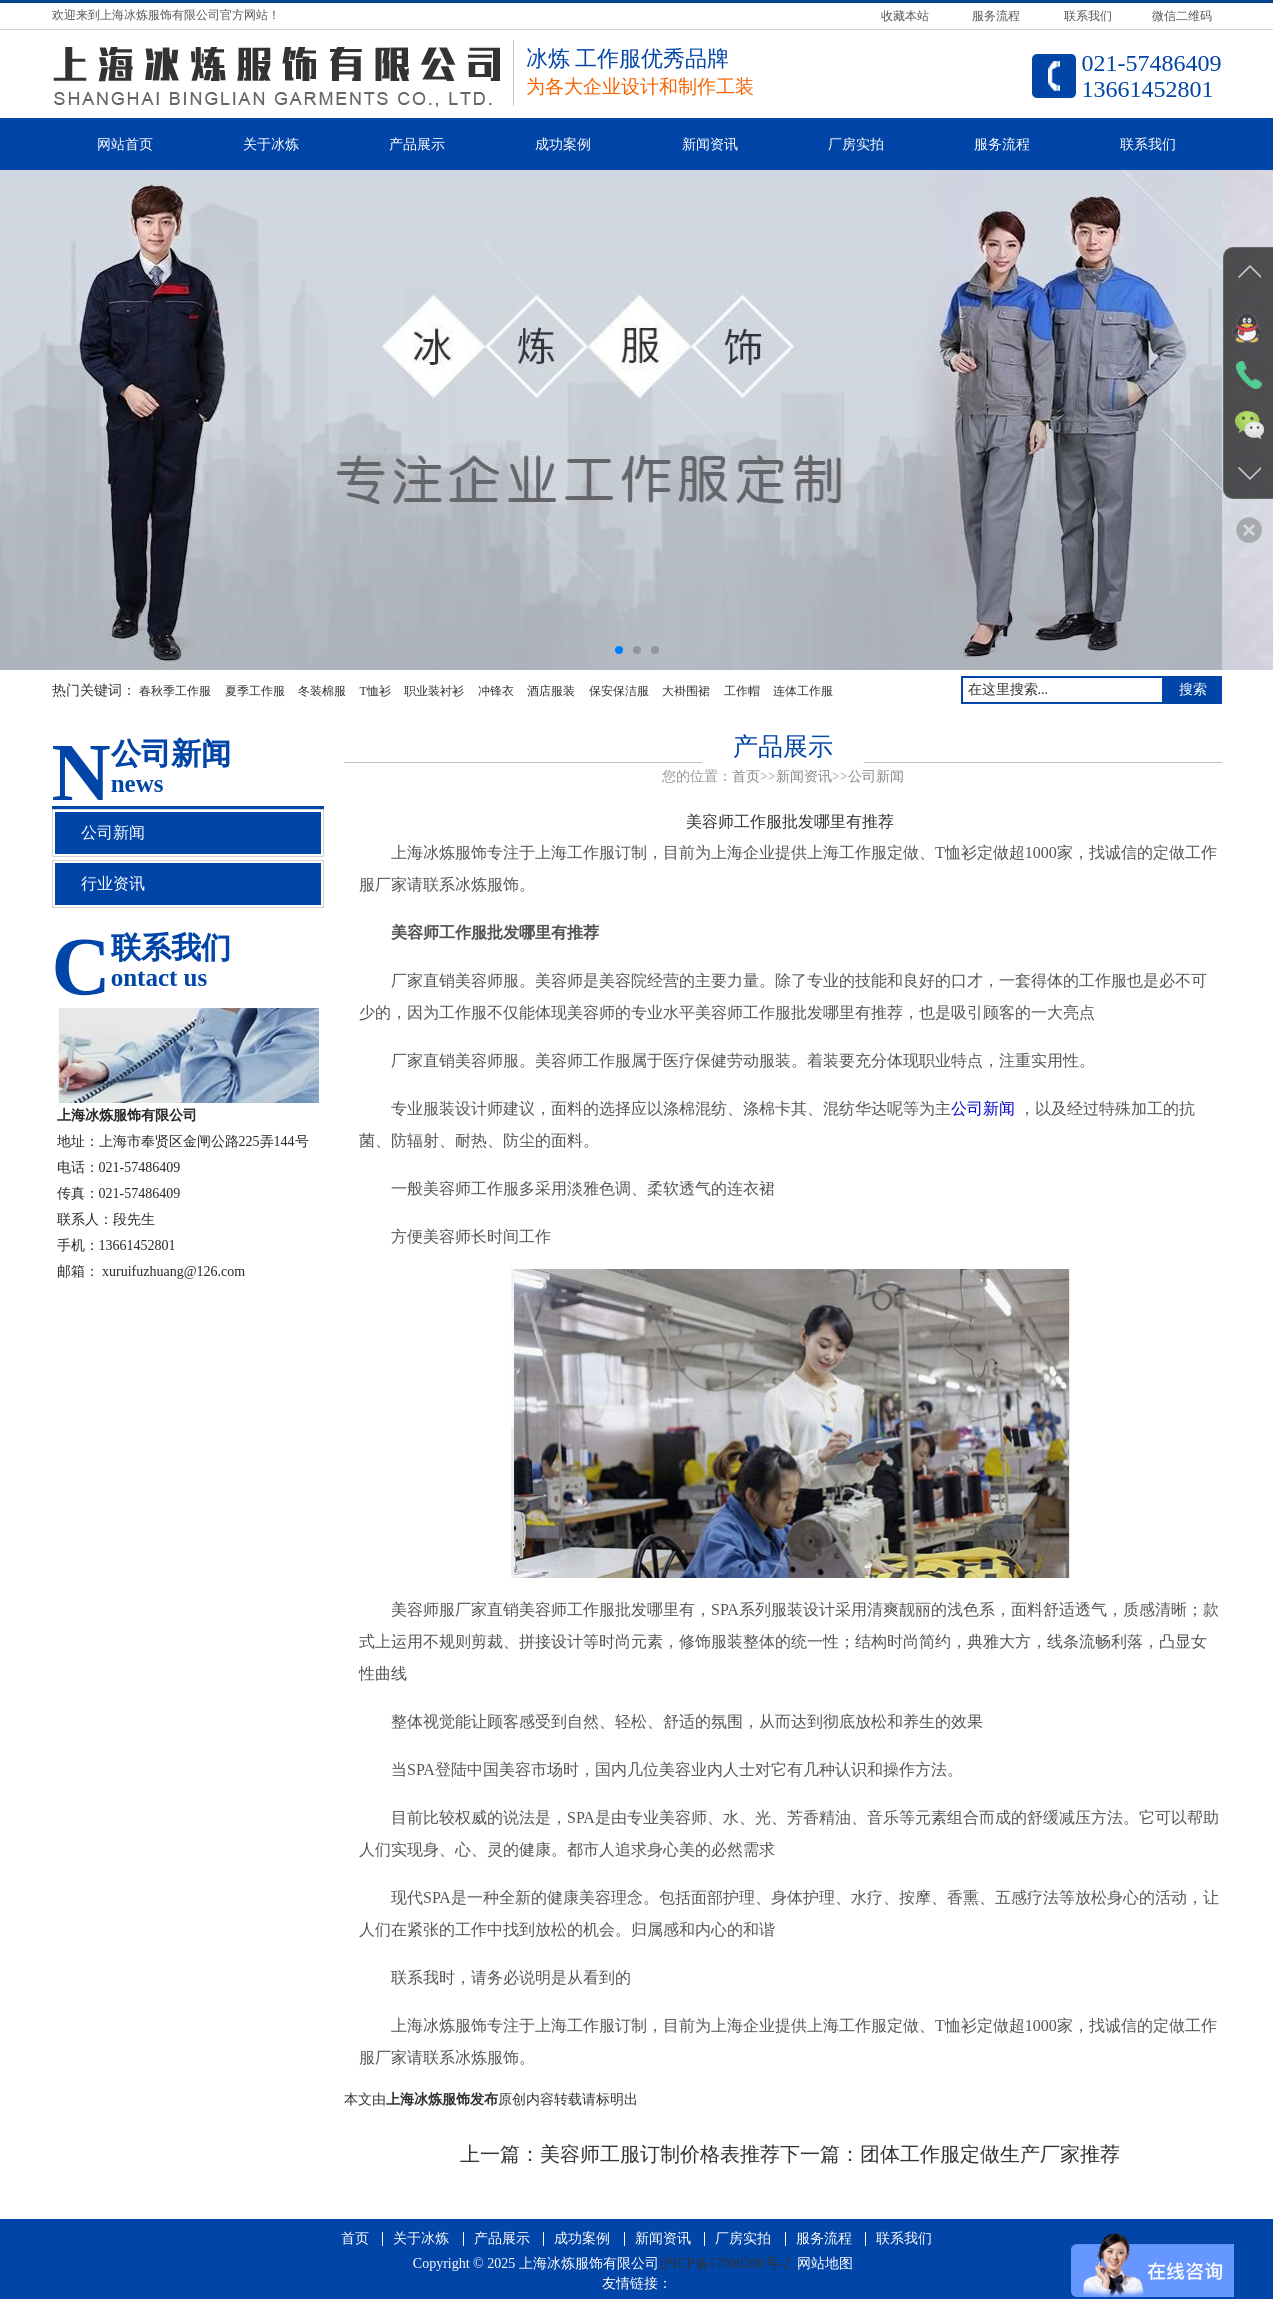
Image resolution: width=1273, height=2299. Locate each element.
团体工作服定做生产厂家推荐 (990, 2154)
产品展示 (417, 144)
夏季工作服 (255, 691)
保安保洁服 (619, 691)
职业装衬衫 (434, 691)
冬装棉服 (322, 691)
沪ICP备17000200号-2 (724, 2263)
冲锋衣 (496, 691)
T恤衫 (375, 691)
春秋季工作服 (175, 691)
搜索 (1193, 689)
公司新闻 (876, 776)
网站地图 (825, 2263)
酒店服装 (551, 691)
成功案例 (563, 144)
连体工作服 (803, 691)
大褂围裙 (686, 691)
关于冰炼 (271, 144)
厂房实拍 (856, 144)
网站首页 (125, 144)
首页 (746, 776)
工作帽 (742, 691)
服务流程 (1002, 144)
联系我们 (1148, 144)
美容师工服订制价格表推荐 (660, 2154)
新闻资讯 (710, 144)
